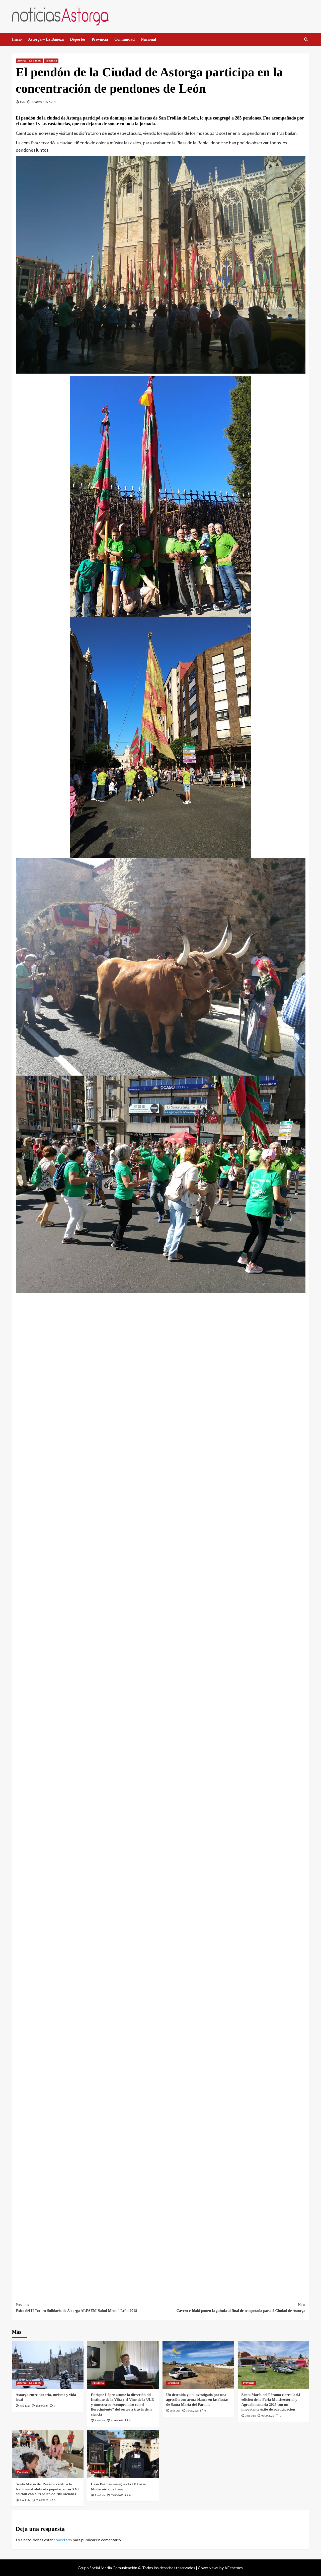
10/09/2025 (192, 2410)
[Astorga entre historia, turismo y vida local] (48, 2365)
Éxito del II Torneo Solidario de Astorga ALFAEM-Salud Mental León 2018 (88, 2307)
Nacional (148, 39)
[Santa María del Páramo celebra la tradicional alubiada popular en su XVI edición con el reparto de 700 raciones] (48, 2454)
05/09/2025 (117, 2495)
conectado (63, 2539)
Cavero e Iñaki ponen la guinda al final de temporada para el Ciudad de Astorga (232, 2307)
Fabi (23, 102)
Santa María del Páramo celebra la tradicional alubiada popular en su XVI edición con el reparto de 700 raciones (47, 2489)
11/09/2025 (117, 2420)
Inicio (17, 39)
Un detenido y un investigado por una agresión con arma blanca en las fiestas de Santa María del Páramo (197, 2400)
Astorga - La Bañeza (29, 60)
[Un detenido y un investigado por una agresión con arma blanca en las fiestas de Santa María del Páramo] (198, 2365)
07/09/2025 (42, 2500)
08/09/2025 (267, 2415)
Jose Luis (25, 2405)
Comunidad (124, 39)
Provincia (100, 39)
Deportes (77, 39)
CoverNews (208, 2567)
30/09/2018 (40, 102)
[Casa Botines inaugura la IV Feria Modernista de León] (123, 2454)
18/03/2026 (42, 2405)
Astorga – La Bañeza (46, 39)
